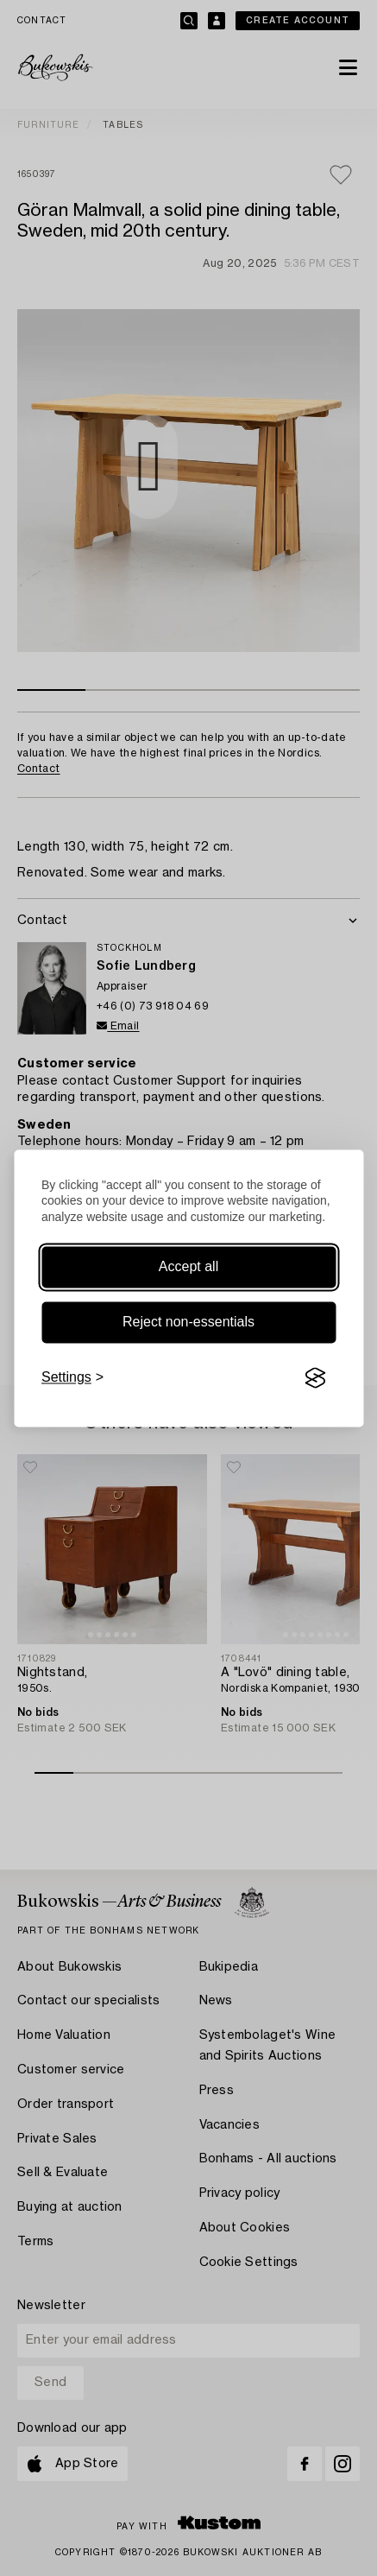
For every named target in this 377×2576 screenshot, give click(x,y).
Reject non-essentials (188, 1322)
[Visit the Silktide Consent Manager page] (315, 1378)
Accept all (188, 1267)
